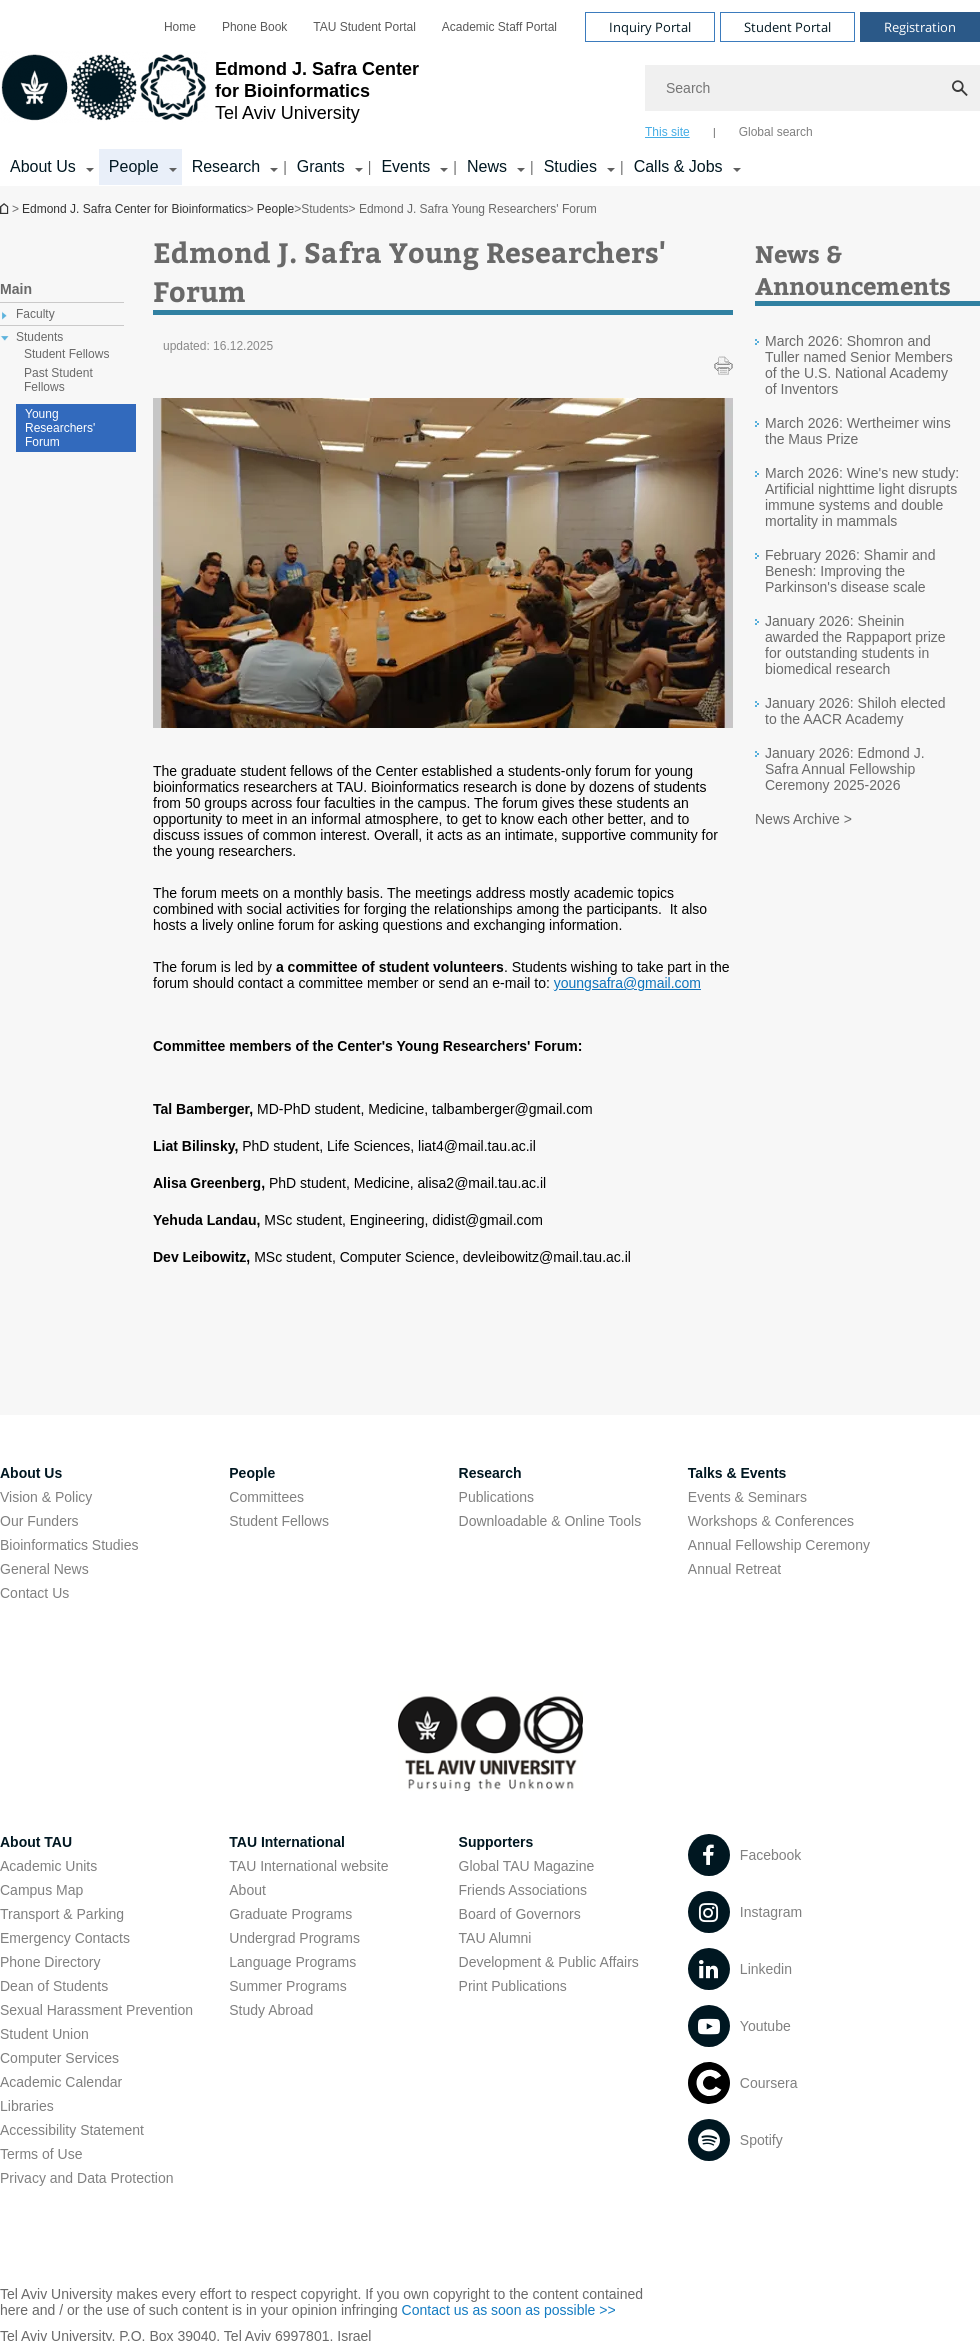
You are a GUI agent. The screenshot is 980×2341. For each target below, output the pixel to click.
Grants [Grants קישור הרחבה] (321, 166)
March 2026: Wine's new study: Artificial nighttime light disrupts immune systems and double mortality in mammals (862, 497)
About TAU (36, 1842)
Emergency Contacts (65, 1938)
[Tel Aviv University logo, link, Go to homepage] (209, 95)
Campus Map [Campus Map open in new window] (41, 1890)
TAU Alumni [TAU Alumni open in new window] (495, 1938)
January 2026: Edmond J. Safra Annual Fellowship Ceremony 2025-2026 (845, 769)
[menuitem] (180, 27)
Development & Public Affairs (549, 1962)
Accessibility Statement (72, 2130)
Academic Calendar (61, 2082)
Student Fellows (279, 1521)
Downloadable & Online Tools (550, 1521)
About (247, 1890)
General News (44, 1569)
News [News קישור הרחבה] (487, 166)
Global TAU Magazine (527, 1866)
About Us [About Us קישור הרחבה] (43, 166)
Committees (266, 1497)
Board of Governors (520, 1914)
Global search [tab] (776, 132)
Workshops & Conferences (771, 1521)
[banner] (490, 93)
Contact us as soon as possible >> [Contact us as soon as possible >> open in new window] (509, 2310)
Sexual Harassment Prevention (96, 2010)
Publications (497, 1497)
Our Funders (39, 1521)
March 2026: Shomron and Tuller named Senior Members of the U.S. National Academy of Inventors (859, 365)
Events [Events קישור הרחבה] (405, 166)
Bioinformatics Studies (69, 1545)
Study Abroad (271, 2010)
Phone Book (254, 27)
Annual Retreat (734, 1569)
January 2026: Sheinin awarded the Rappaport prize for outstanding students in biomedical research (855, 645)
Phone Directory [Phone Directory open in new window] (50, 1962)
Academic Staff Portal (499, 27)
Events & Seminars (747, 1497)
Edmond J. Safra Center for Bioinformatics (6, 208)
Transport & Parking (62, 1914)
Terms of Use (41, 2154)
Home (180, 27)
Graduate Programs (290, 1914)
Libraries (27, 2106)
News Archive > (803, 819)
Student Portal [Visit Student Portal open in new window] (787, 27)
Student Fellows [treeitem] (66, 354)
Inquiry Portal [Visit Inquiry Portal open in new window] (650, 27)
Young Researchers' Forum (60, 428)
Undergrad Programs (294, 1938)
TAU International (287, 1842)
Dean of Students (54, 1986)
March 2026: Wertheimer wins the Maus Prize (858, 431)
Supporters (496, 1842)
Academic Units (48, 1866)
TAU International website (308, 1866)
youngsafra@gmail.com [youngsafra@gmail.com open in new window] (627, 983)
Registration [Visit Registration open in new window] (920, 27)
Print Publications (513, 1986)
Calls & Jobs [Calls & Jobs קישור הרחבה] (678, 166)
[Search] (812, 88)
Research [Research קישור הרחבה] (226, 166)
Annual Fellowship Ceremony (779, 1545)
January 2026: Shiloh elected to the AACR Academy (855, 711)
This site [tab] (667, 132)
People (275, 209)
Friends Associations (523, 1890)
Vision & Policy (46, 1497)
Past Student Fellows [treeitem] (58, 380)
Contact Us (34, 1593)
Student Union (44, 2034)
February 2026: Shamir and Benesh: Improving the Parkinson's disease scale (850, 571)
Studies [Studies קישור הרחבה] (570, 166)
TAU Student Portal (364, 27)
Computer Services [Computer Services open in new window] (59, 2058)
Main (16, 289)
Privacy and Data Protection (87, 2178)
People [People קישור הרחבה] (134, 166)
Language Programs (292, 1962)
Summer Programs (287, 1986)
